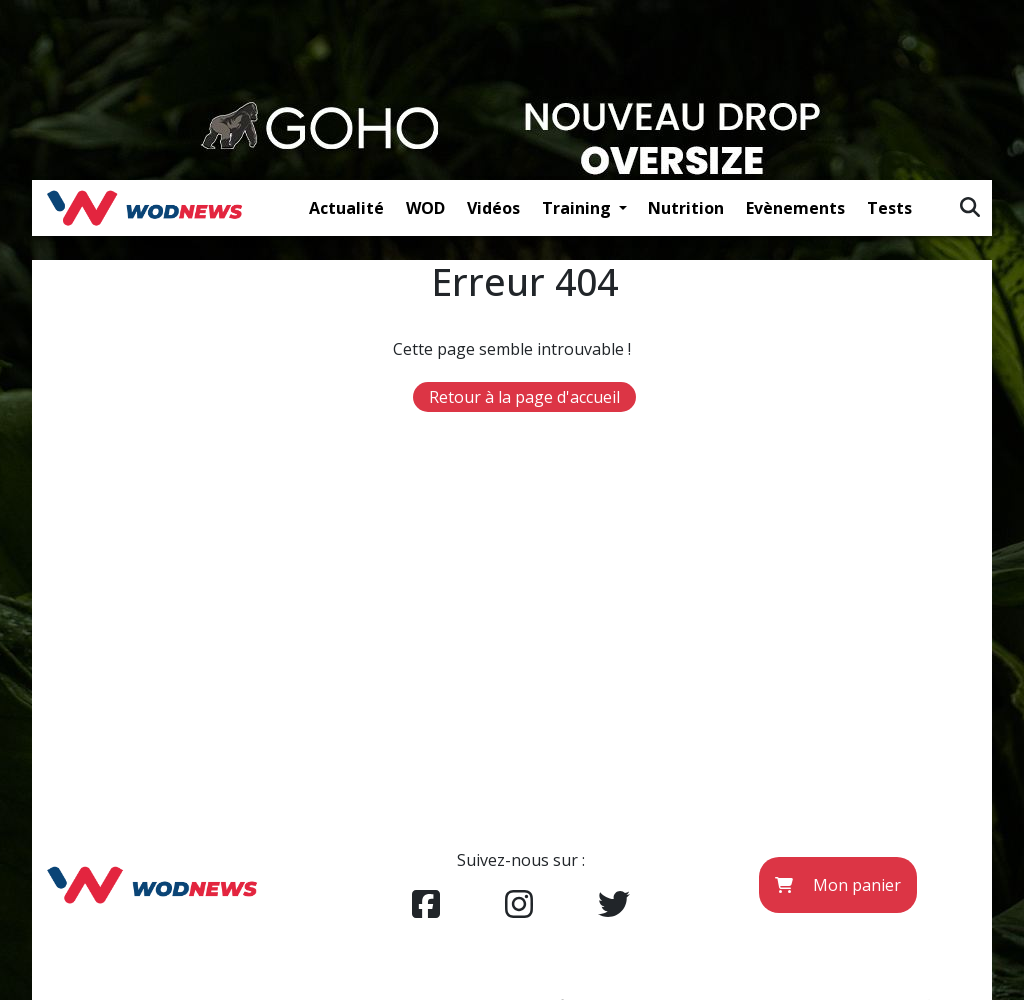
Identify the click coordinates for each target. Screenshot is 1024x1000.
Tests (889, 208)
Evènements (795, 208)
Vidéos (493, 208)
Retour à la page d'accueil (524, 397)
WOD (425, 208)
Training (578, 208)
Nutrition (686, 208)
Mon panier (838, 885)
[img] (970, 207)
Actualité (346, 208)
